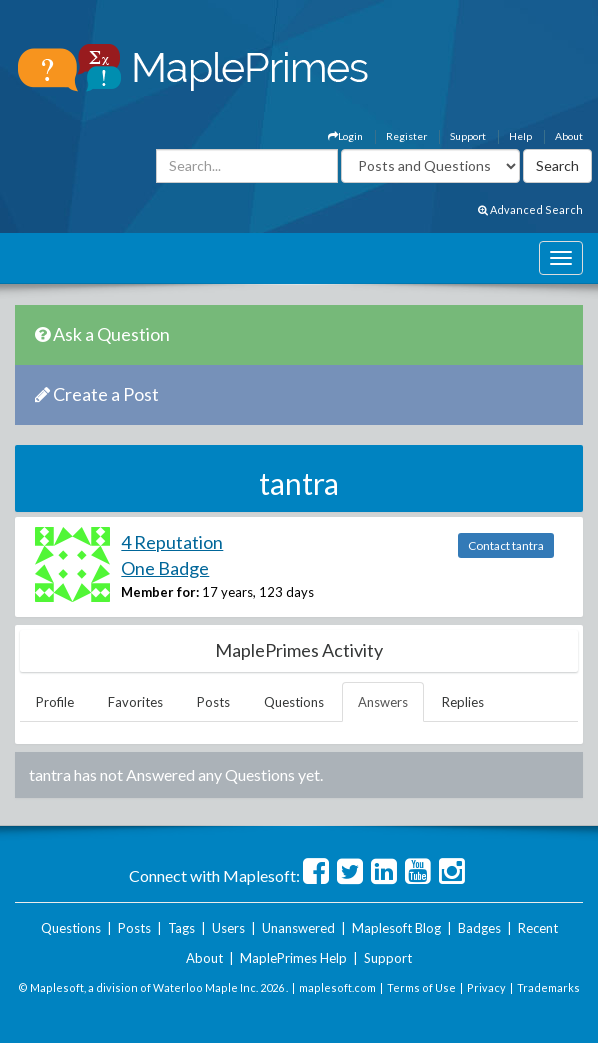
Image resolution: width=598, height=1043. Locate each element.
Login (345, 136)
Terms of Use (421, 987)
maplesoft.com (337, 987)
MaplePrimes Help (293, 958)
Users (228, 928)
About (569, 136)
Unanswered (298, 928)
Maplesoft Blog (396, 928)
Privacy (486, 987)
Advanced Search (530, 209)
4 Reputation (172, 542)
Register (406, 136)
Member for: (160, 592)
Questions (294, 702)
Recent (538, 928)
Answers (383, 702)
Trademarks (548, 987)
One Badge (165, 568)
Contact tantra (506, 545)
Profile (55, 702)
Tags (181, 928)
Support (468, 136)
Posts (213, 702)
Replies (463, 702)
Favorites (135, 702)
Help (520, 136)
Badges (479, 928)
